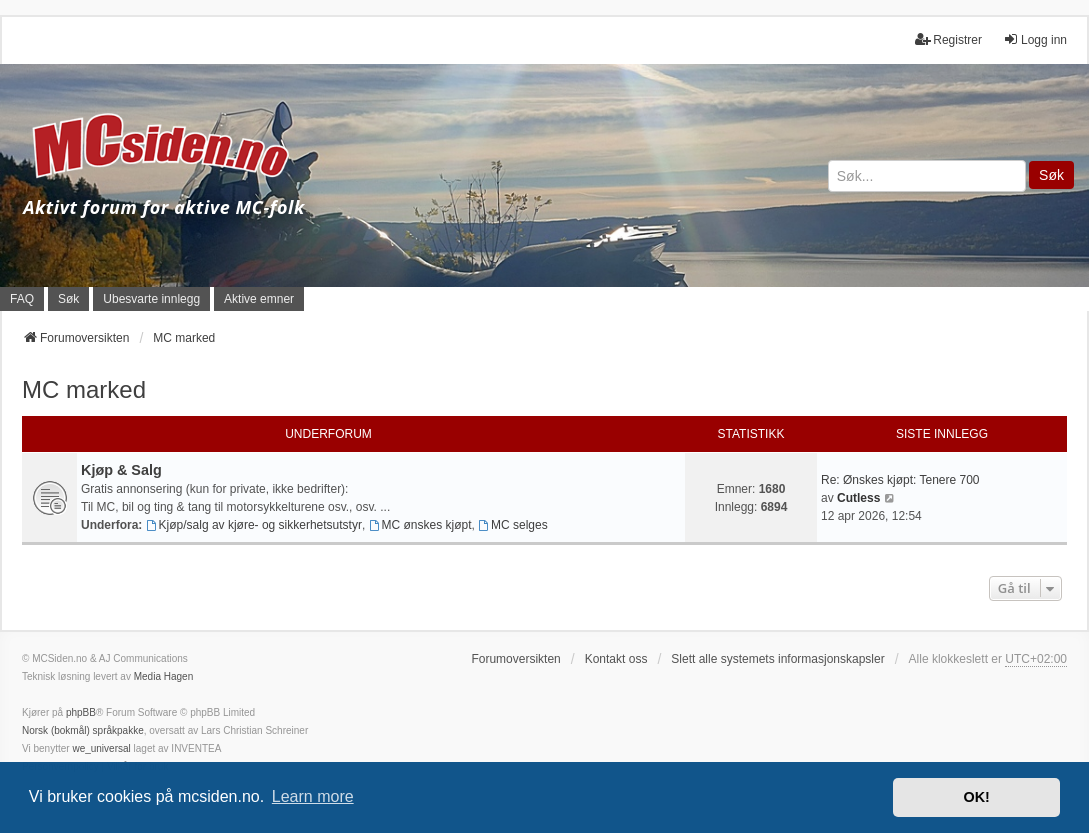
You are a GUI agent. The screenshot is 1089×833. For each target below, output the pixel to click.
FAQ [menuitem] (22, 299)
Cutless (858, 498)
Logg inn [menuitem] (1035, 39)
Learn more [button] (313, 796)
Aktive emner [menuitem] (259, 299)
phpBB (81, 712)
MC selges (513, 525)
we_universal (101, 748)
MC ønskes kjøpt (420, 525)
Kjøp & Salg (121, 470)
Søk (1051, 175)
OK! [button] (976, 797)
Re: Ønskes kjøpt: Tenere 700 (900, 480)
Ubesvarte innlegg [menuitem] (151, 299)
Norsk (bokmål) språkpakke (83, 730)
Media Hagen (163, 676)
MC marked (84, 389)
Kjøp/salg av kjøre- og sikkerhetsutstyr (254, 525)
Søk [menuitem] (68, 299)
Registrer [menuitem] (948, 39)
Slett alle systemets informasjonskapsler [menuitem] (777, 659)
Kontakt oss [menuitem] (616, 659)
